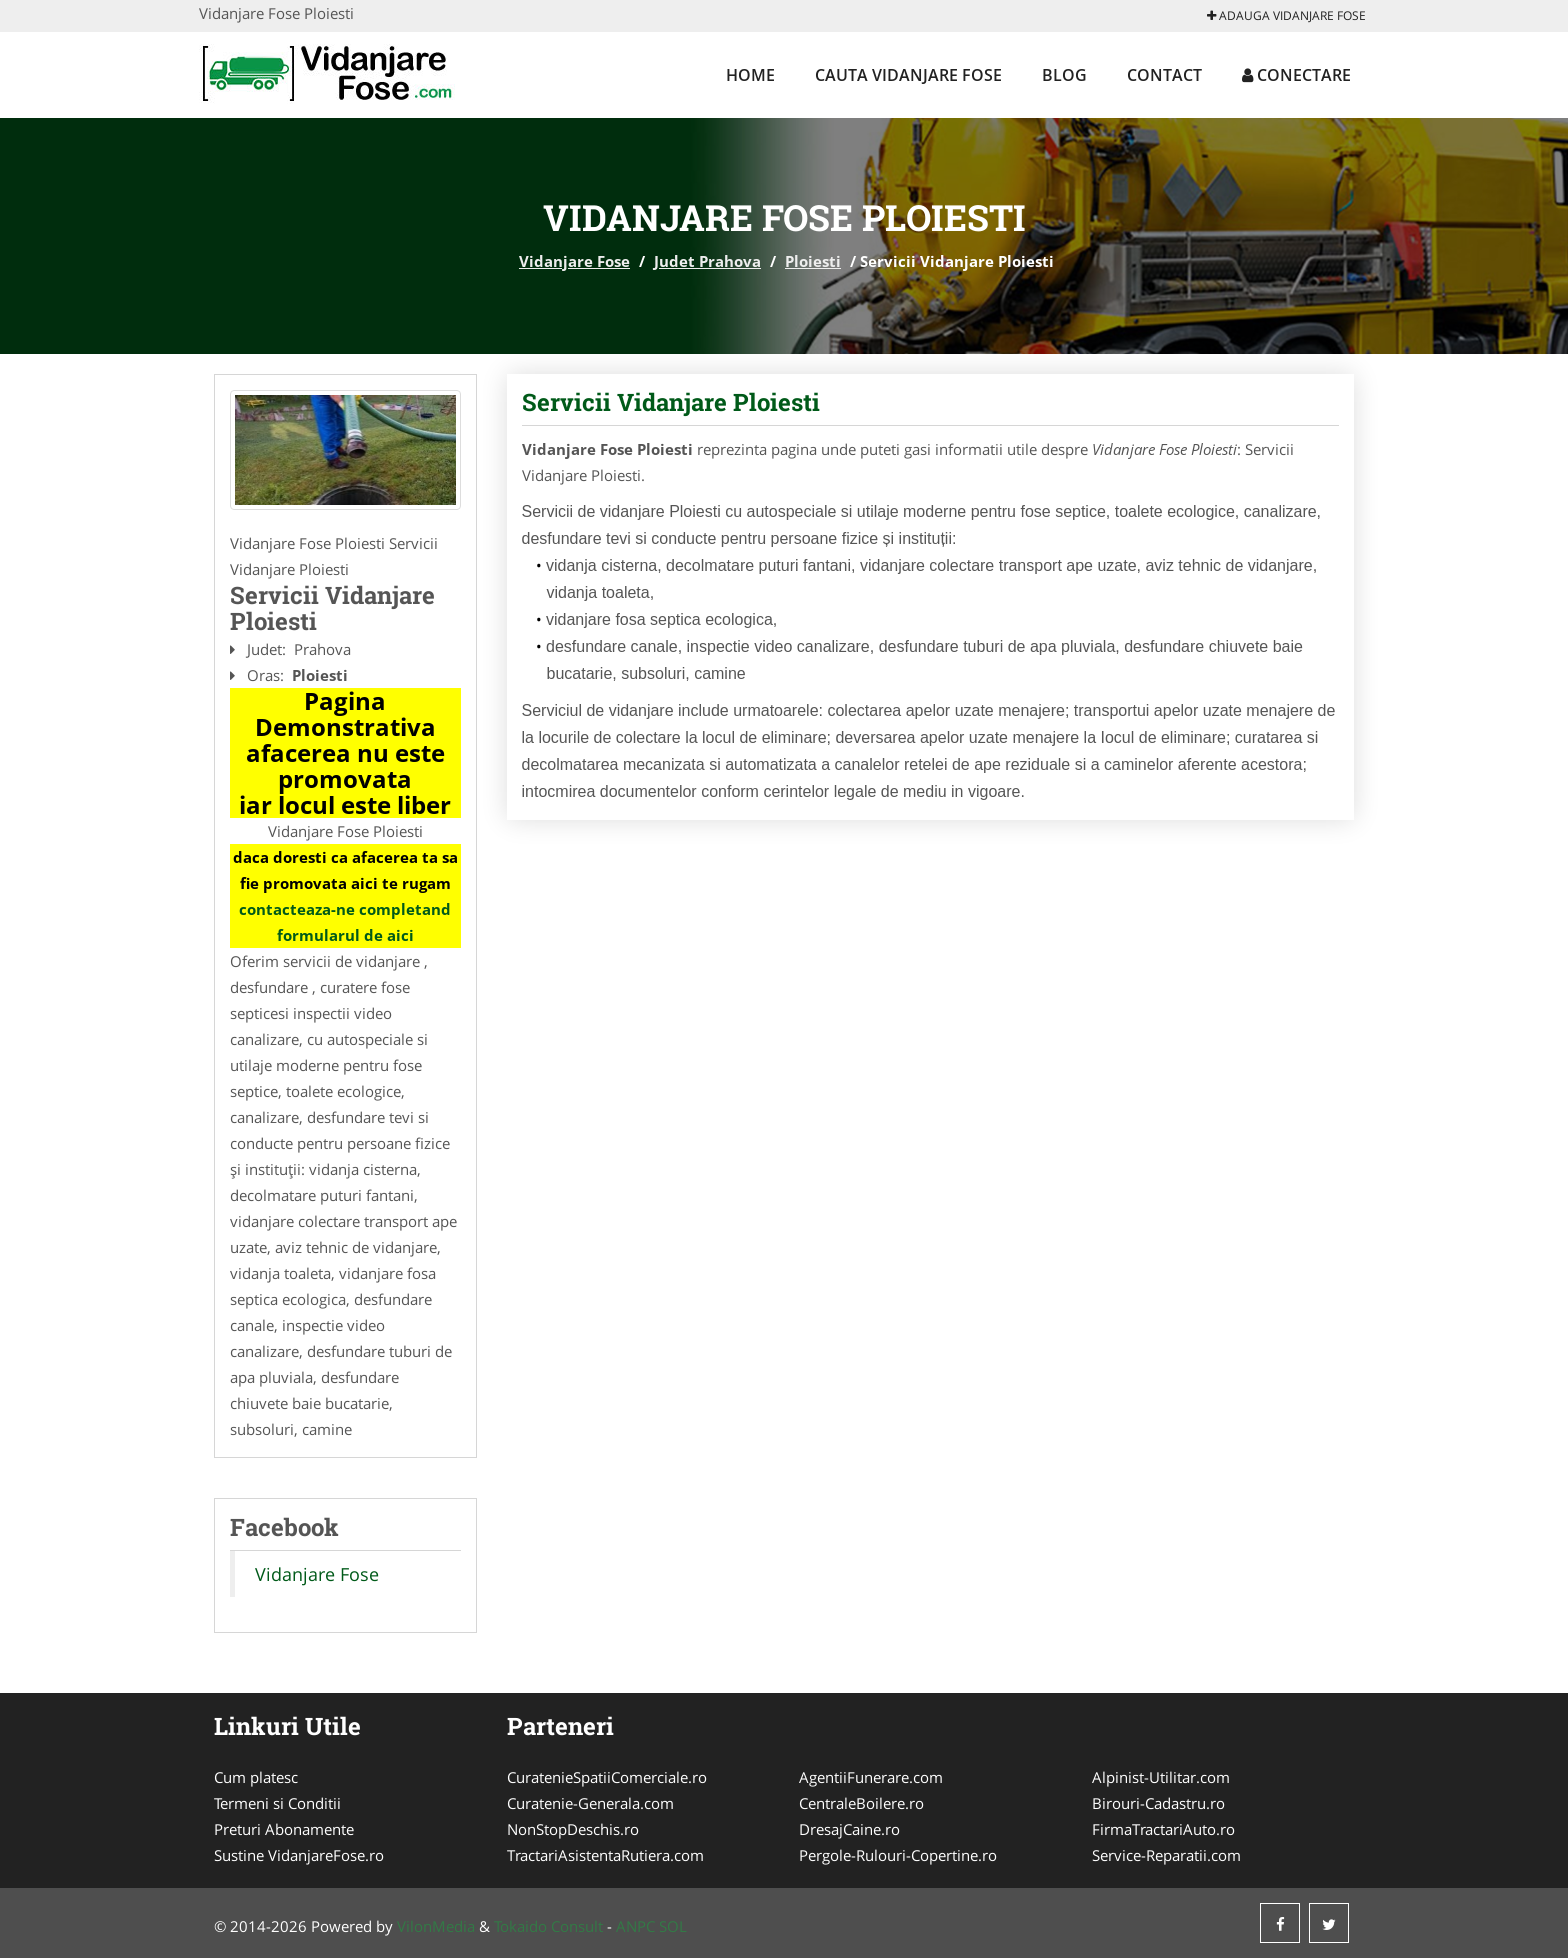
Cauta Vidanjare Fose (908, 75)
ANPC (635, 1926)
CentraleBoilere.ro (861, 1803)
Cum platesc (256, 1777)
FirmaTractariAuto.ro (1163, 1829)
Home (750, 75)
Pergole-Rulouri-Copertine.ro (898, 1855)
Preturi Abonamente (284, 1829)
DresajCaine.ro (849, 1829)
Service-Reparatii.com (1166, 1855)
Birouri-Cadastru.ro (1158, 1803)
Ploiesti (813, 261)
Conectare (1296, 75)
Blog (1064, 75)
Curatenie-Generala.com (590, 1803)
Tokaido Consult (548, 1926)
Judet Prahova (707, 261)
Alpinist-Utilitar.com (1161, 1777)
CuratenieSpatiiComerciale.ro (607, 1777)
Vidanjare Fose (574, 261)
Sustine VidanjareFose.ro (299, 1855)
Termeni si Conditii (277, 1803)
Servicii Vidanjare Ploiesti (671, 402)
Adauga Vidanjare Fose (1286, 15)
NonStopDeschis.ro (573, 1829)
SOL (673, 1926)
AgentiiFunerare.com (871, 1777)
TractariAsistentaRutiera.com (605, 1855)
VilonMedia (436, 1926)
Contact (1164, 75)
